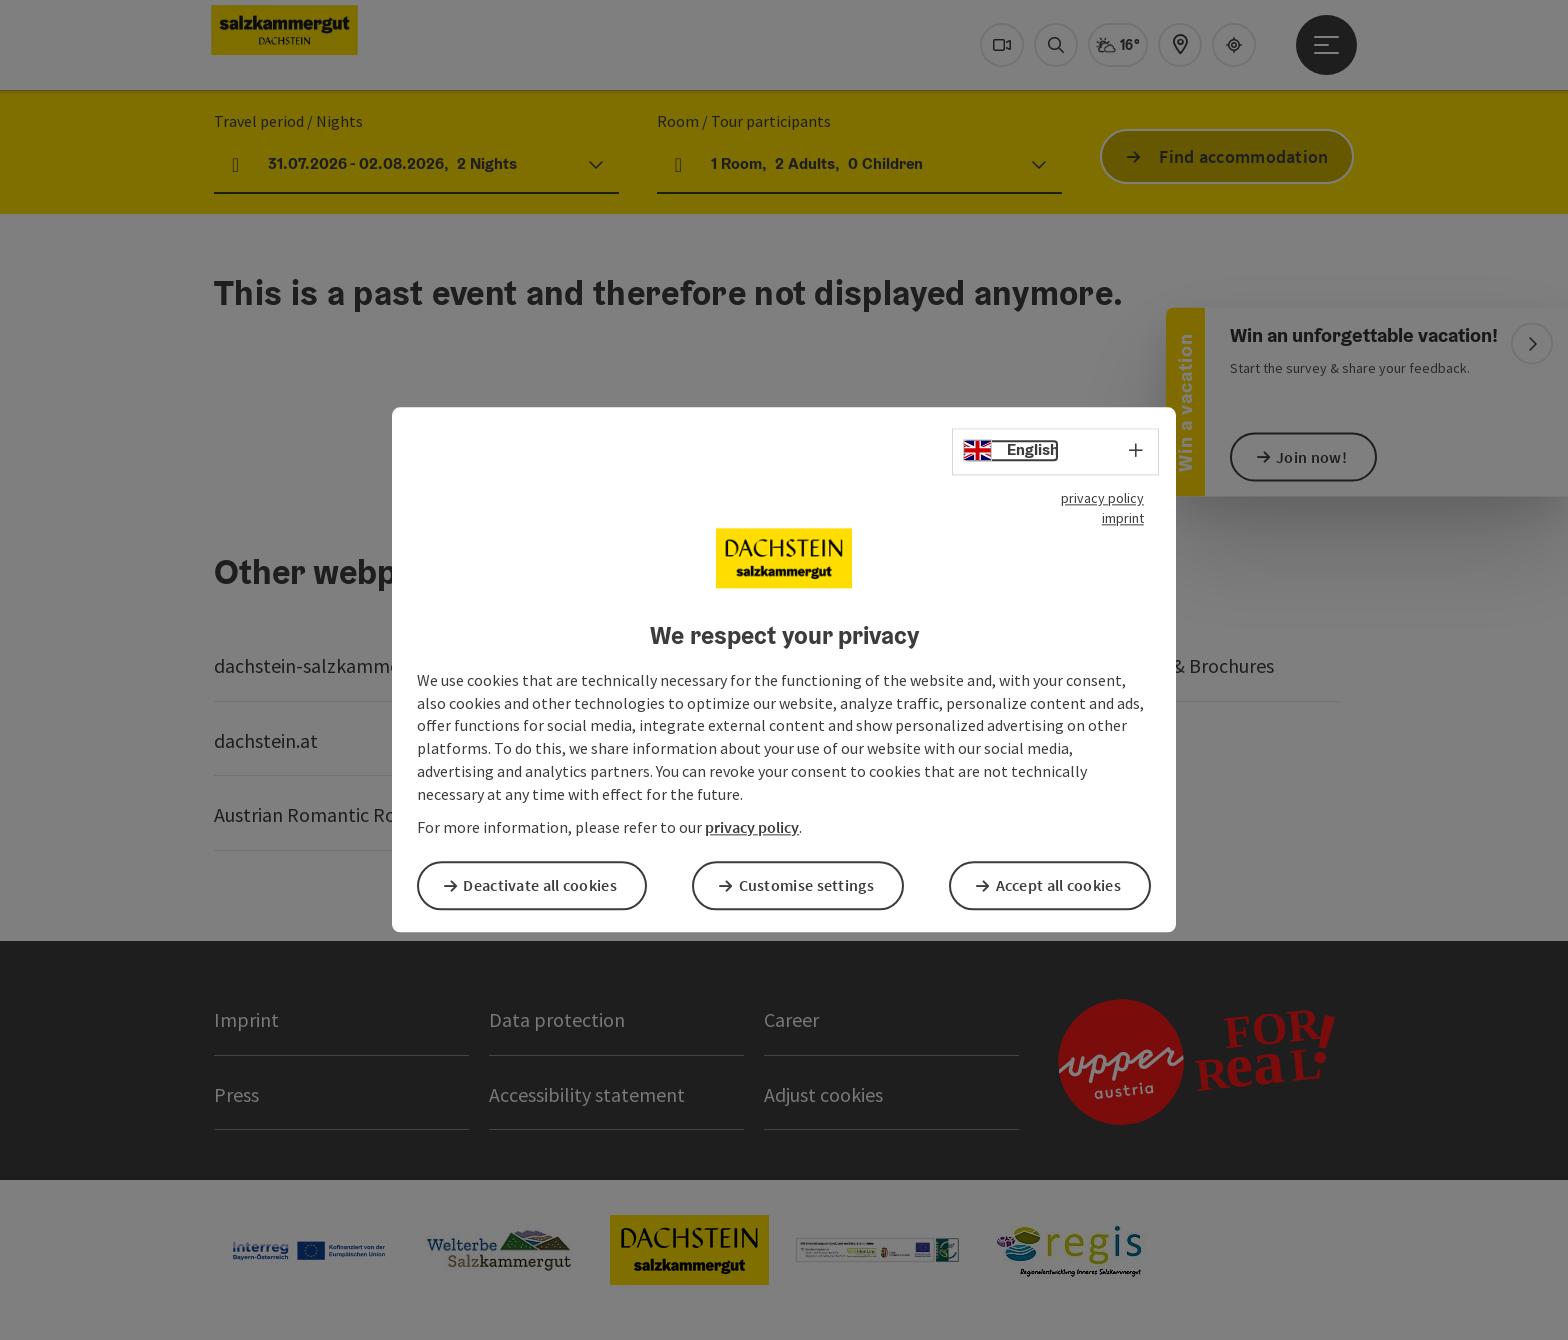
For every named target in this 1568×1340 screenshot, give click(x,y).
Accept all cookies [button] (1065, 885)
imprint (1123, 520)
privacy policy (1102, 500)
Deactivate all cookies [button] (547, 885)
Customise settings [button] (813, 885)
